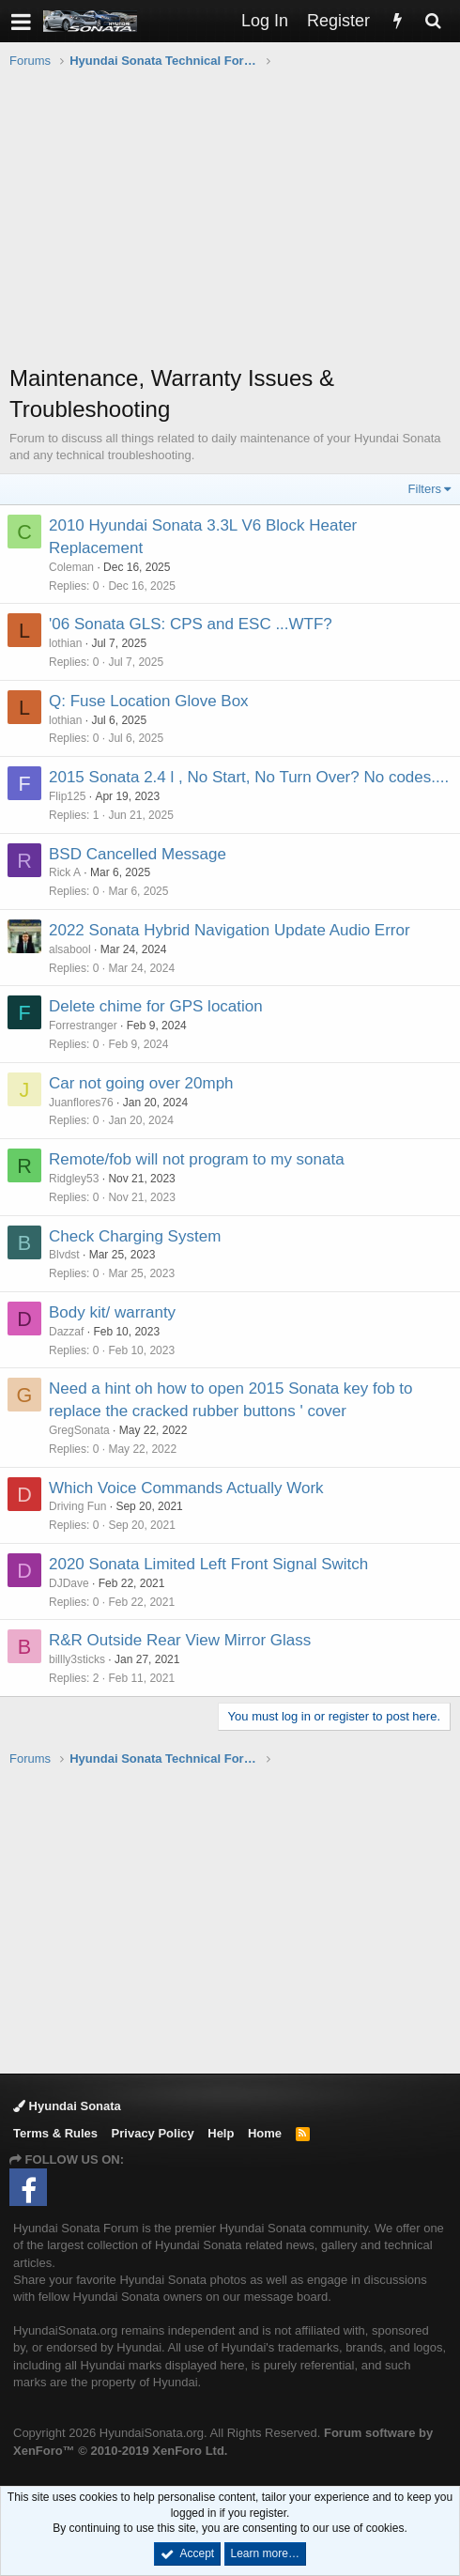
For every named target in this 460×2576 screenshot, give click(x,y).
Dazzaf (66, 1331)
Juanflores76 (81, 1102)
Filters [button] (424, 489)
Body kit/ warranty (112, 1312)
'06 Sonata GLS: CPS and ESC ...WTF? (190, 624)
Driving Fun (77, 1506)
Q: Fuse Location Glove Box (149, 701)
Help (220, 2133)
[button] (21, 21)
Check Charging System (135, 1236)
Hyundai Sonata (67, 2106)
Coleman (71, 567)
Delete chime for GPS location (156, 1006)
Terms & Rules (55, 2133)
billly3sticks (77, 1659)
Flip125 (67, 796)
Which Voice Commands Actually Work (186, 1488)
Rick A (65, 872)
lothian (65, 643)
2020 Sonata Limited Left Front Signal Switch (208, 1564)
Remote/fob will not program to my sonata (197, 1159)
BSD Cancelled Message (137, 854)
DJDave (69, 1583)
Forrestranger (83, 1025)
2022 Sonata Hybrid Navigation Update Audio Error (229, 930)
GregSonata (79, 1430)
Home (265, 2133)
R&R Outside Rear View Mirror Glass (180, 1640)
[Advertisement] (234, 226)
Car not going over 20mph (141, 1083)
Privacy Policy (153, 2133)
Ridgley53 (74, 1178)
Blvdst (64, 1254)
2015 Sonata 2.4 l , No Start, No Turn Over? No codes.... (249, 777)
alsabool (70, 949)
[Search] (433, 21)
